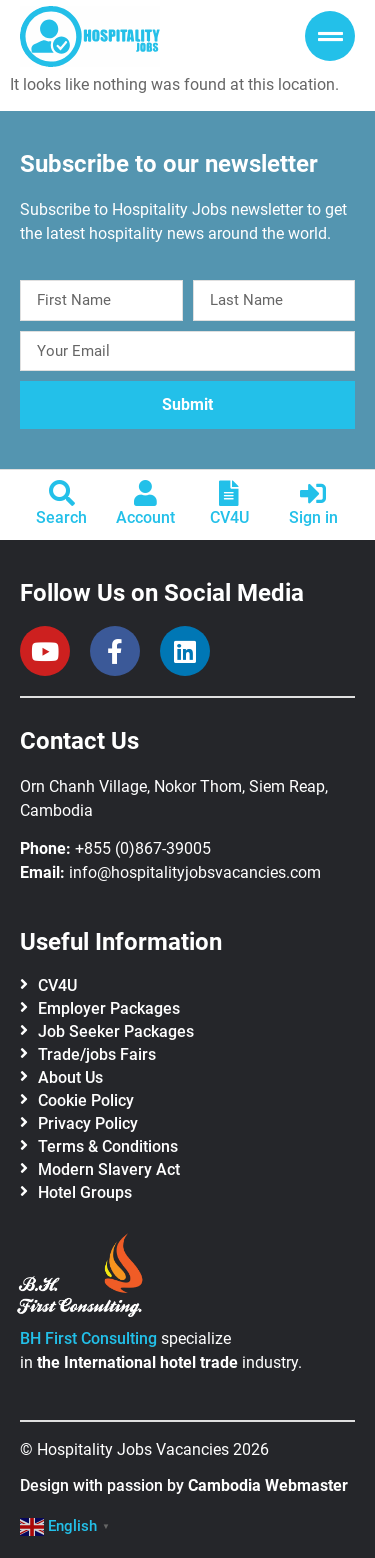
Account (145, 517)
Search (61, 517)
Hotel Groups (85, 1192)
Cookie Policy (86, 1100)
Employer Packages (109, 1008)
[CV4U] (229, 493)
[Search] (62, 493)
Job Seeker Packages (116, 1031)
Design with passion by (184, 1485)
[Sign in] (313, 493)
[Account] (146, 493)
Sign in (313, 517)
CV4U (229, 517)
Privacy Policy (88, 1123)
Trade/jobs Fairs (97, 1054)
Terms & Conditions (108, 1146)
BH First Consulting (88, 1338)
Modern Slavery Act (109, 1169)
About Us (70, 1077)
